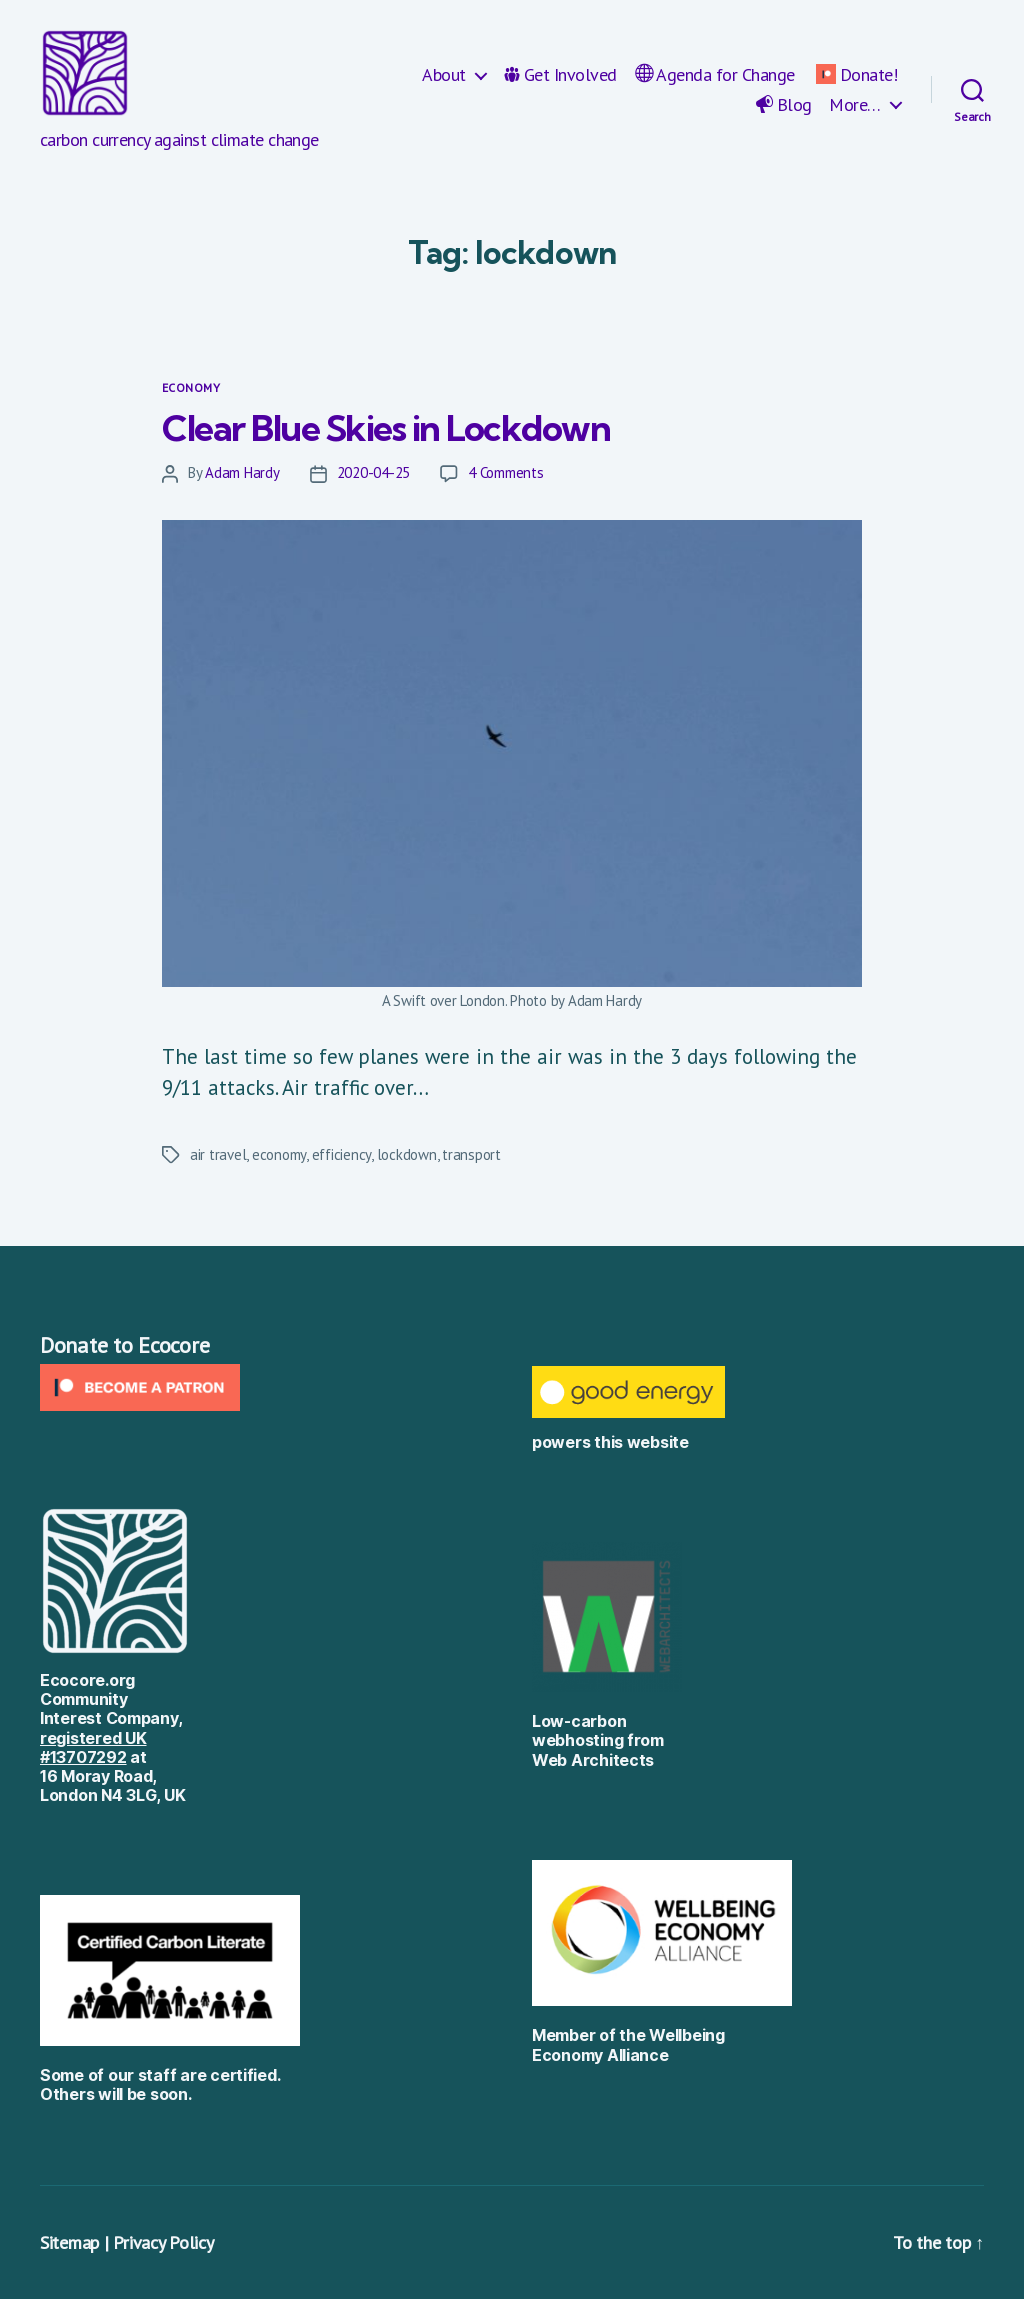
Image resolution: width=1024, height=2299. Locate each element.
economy (279, 1154)
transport (471, 1154)
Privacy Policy (163, 2242)
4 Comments (505, 472)
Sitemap (69, 2242)
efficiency (341, 1154)
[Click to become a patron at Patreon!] (266, 1387)
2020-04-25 (373, 472)
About (444, 75)
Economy (191, 387)
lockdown (407, 1154)
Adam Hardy (242, 472)
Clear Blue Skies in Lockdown (386, 427)
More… (855, 105)
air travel (218, 1154)
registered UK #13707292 (93, 1747)
